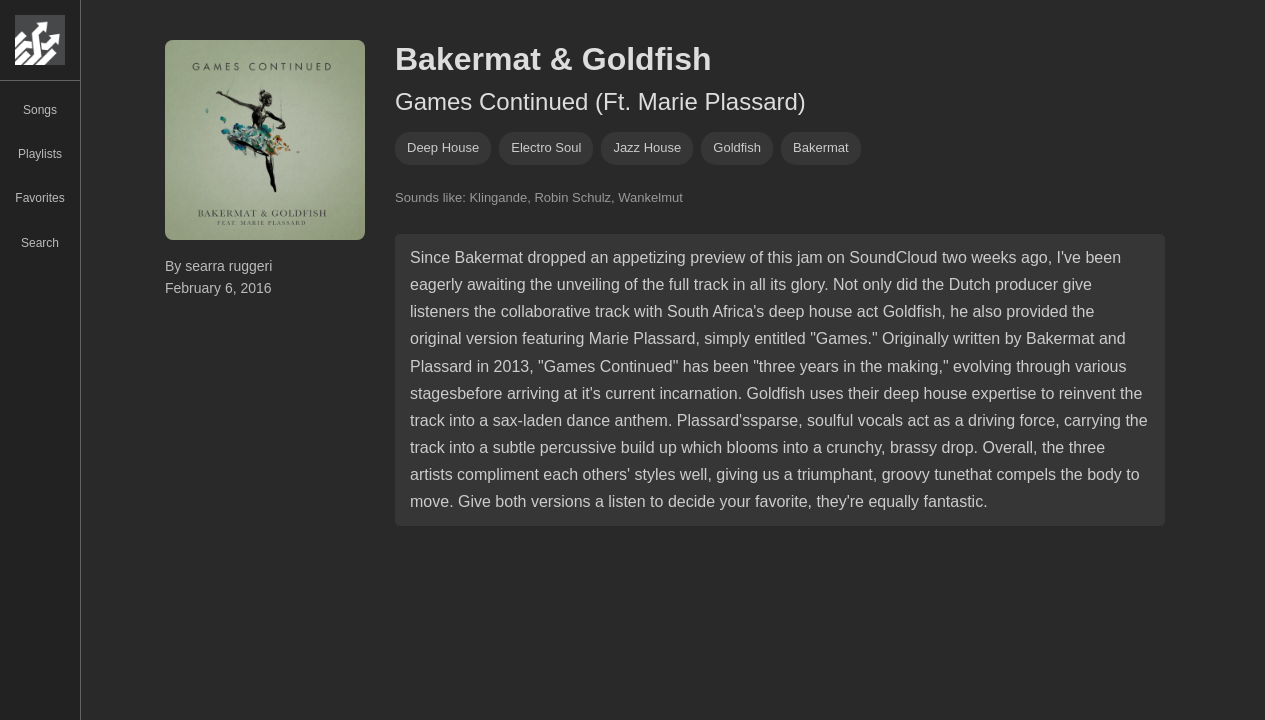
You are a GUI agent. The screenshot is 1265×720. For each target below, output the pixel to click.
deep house (443, 147)
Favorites (39, 198)
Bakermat (821, 147)
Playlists (40, 154)
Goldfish (737, 147)
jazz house (647, 147)
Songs (40, 110)
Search (40, 243)
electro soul (546, 147)
